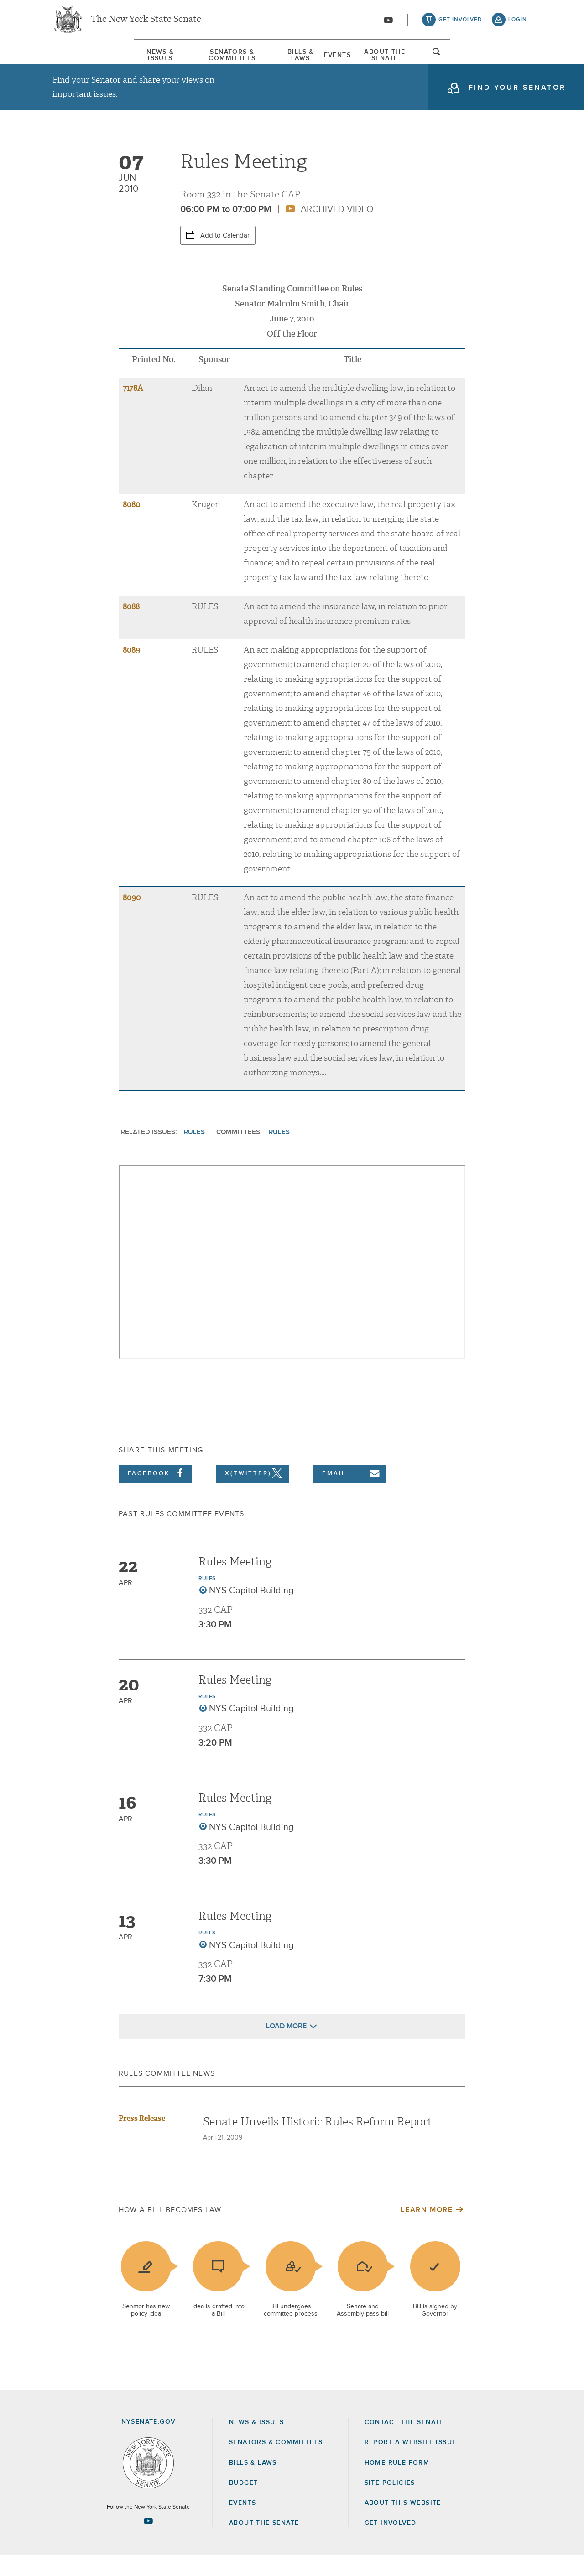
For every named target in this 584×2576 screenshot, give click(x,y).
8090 (132, 918)
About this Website (403, 2524)
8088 (131, 627)
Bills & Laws (294, 59)
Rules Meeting (234, 1583)
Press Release (142, 2139)
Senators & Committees (188, 59)
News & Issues (79, 59)
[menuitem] (79, 58)
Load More (286, 2047)
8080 (131, 525)
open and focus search (518, 60)
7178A (133, 409)
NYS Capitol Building (251, 1611)
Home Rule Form (397, 2483)
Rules (194, 1153)
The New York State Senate (146, 22)
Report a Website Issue (411, 2463)
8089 (131, 671)
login (517, 23)
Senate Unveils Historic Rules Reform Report (317, 2143)
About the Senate (264, 2544)
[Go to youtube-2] (388, 23)
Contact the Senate (404, 2443)
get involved (460, 23)
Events (365, 59)
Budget (243, 2504)
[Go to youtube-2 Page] (148, 2541)
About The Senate (448, 59)
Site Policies (390, 2504)
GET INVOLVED (391, 2544)
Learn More (427, 2230)
